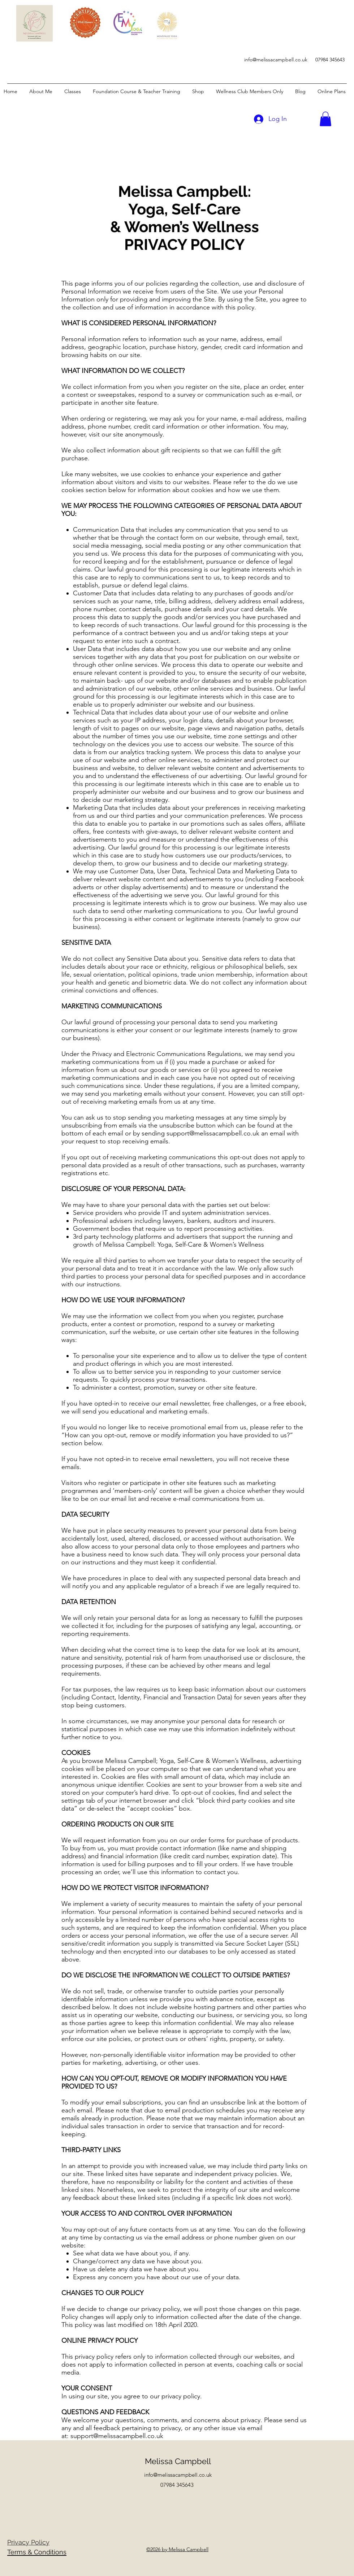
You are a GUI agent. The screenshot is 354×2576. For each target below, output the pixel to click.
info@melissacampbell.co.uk (275, 59)
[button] (325, 119)
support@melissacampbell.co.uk (213, 1133)
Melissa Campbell (178, 2461)
